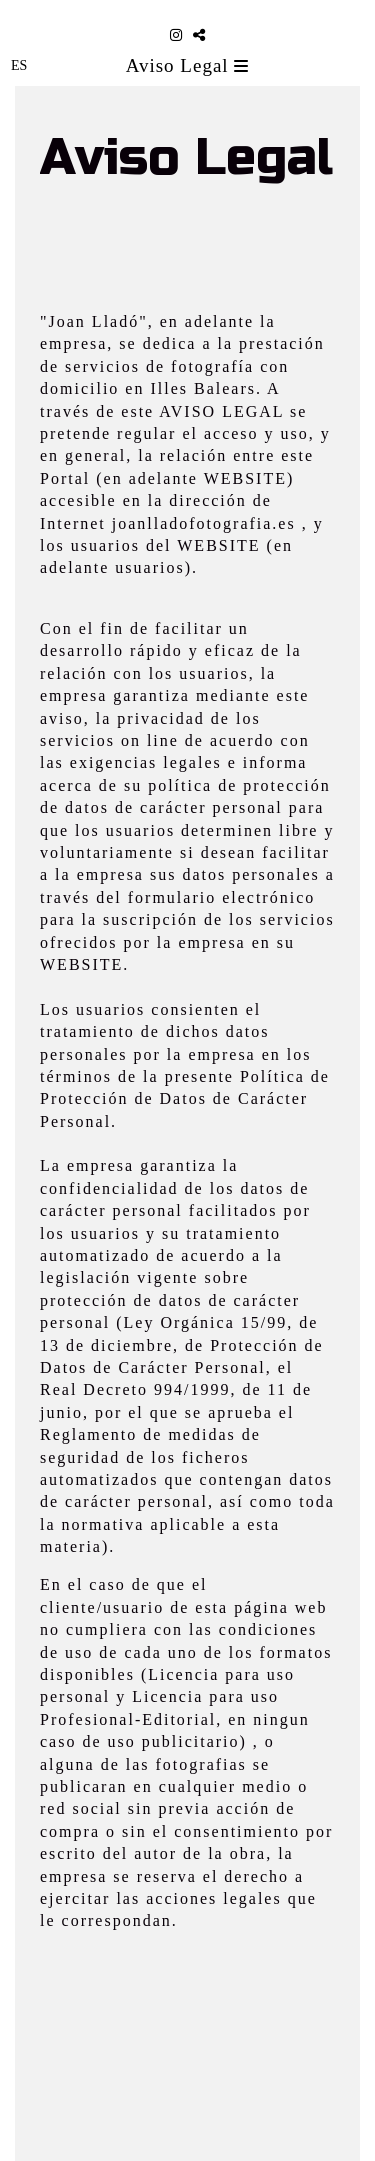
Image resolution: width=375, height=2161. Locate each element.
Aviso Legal (188, 65)
